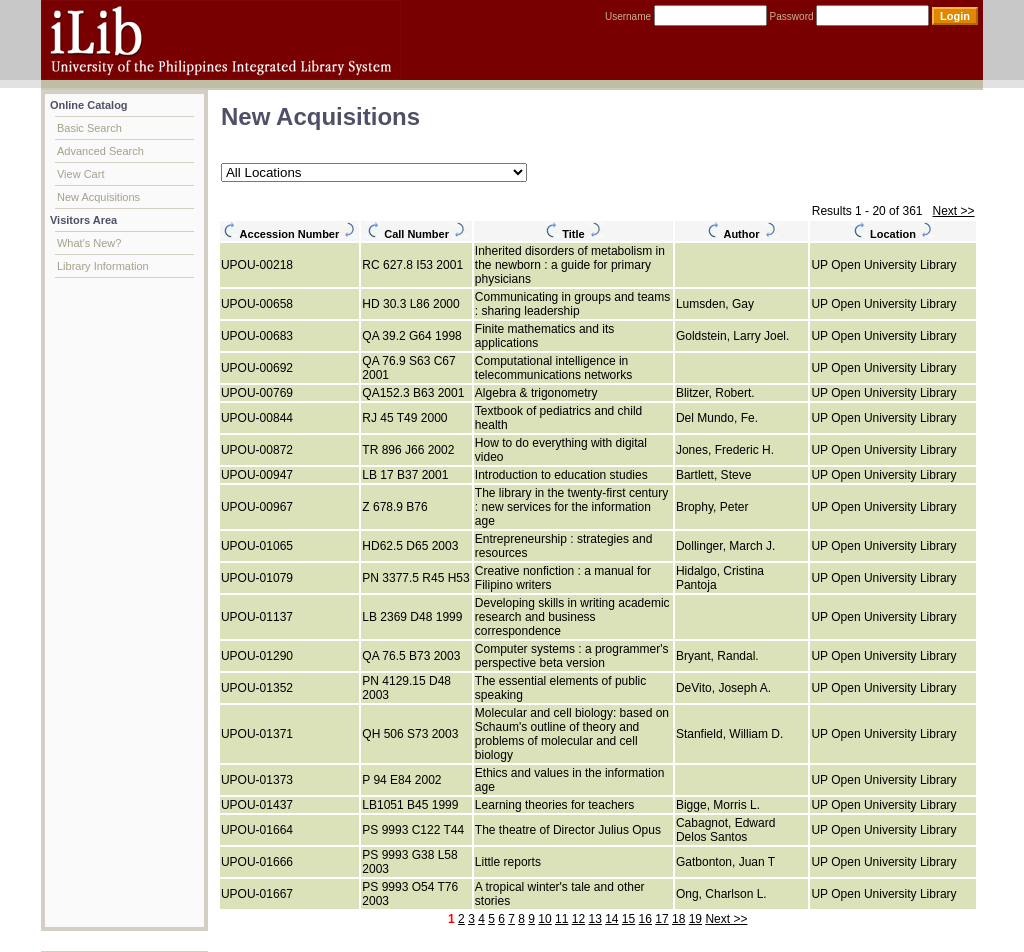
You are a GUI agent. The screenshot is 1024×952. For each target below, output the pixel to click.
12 (578, 919)
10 (544, 919)
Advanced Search (100, 151)
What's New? (89, 243)
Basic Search (89, 128)
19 (695, 919)
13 (594, 919)
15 (628, 919)
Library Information (103, 266)
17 (661, 919)
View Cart (80, 174)
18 (678, 919)
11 (561, 919)
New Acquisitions (98, 197)
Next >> (953, 211)
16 (645, 919)
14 (611, 919)
